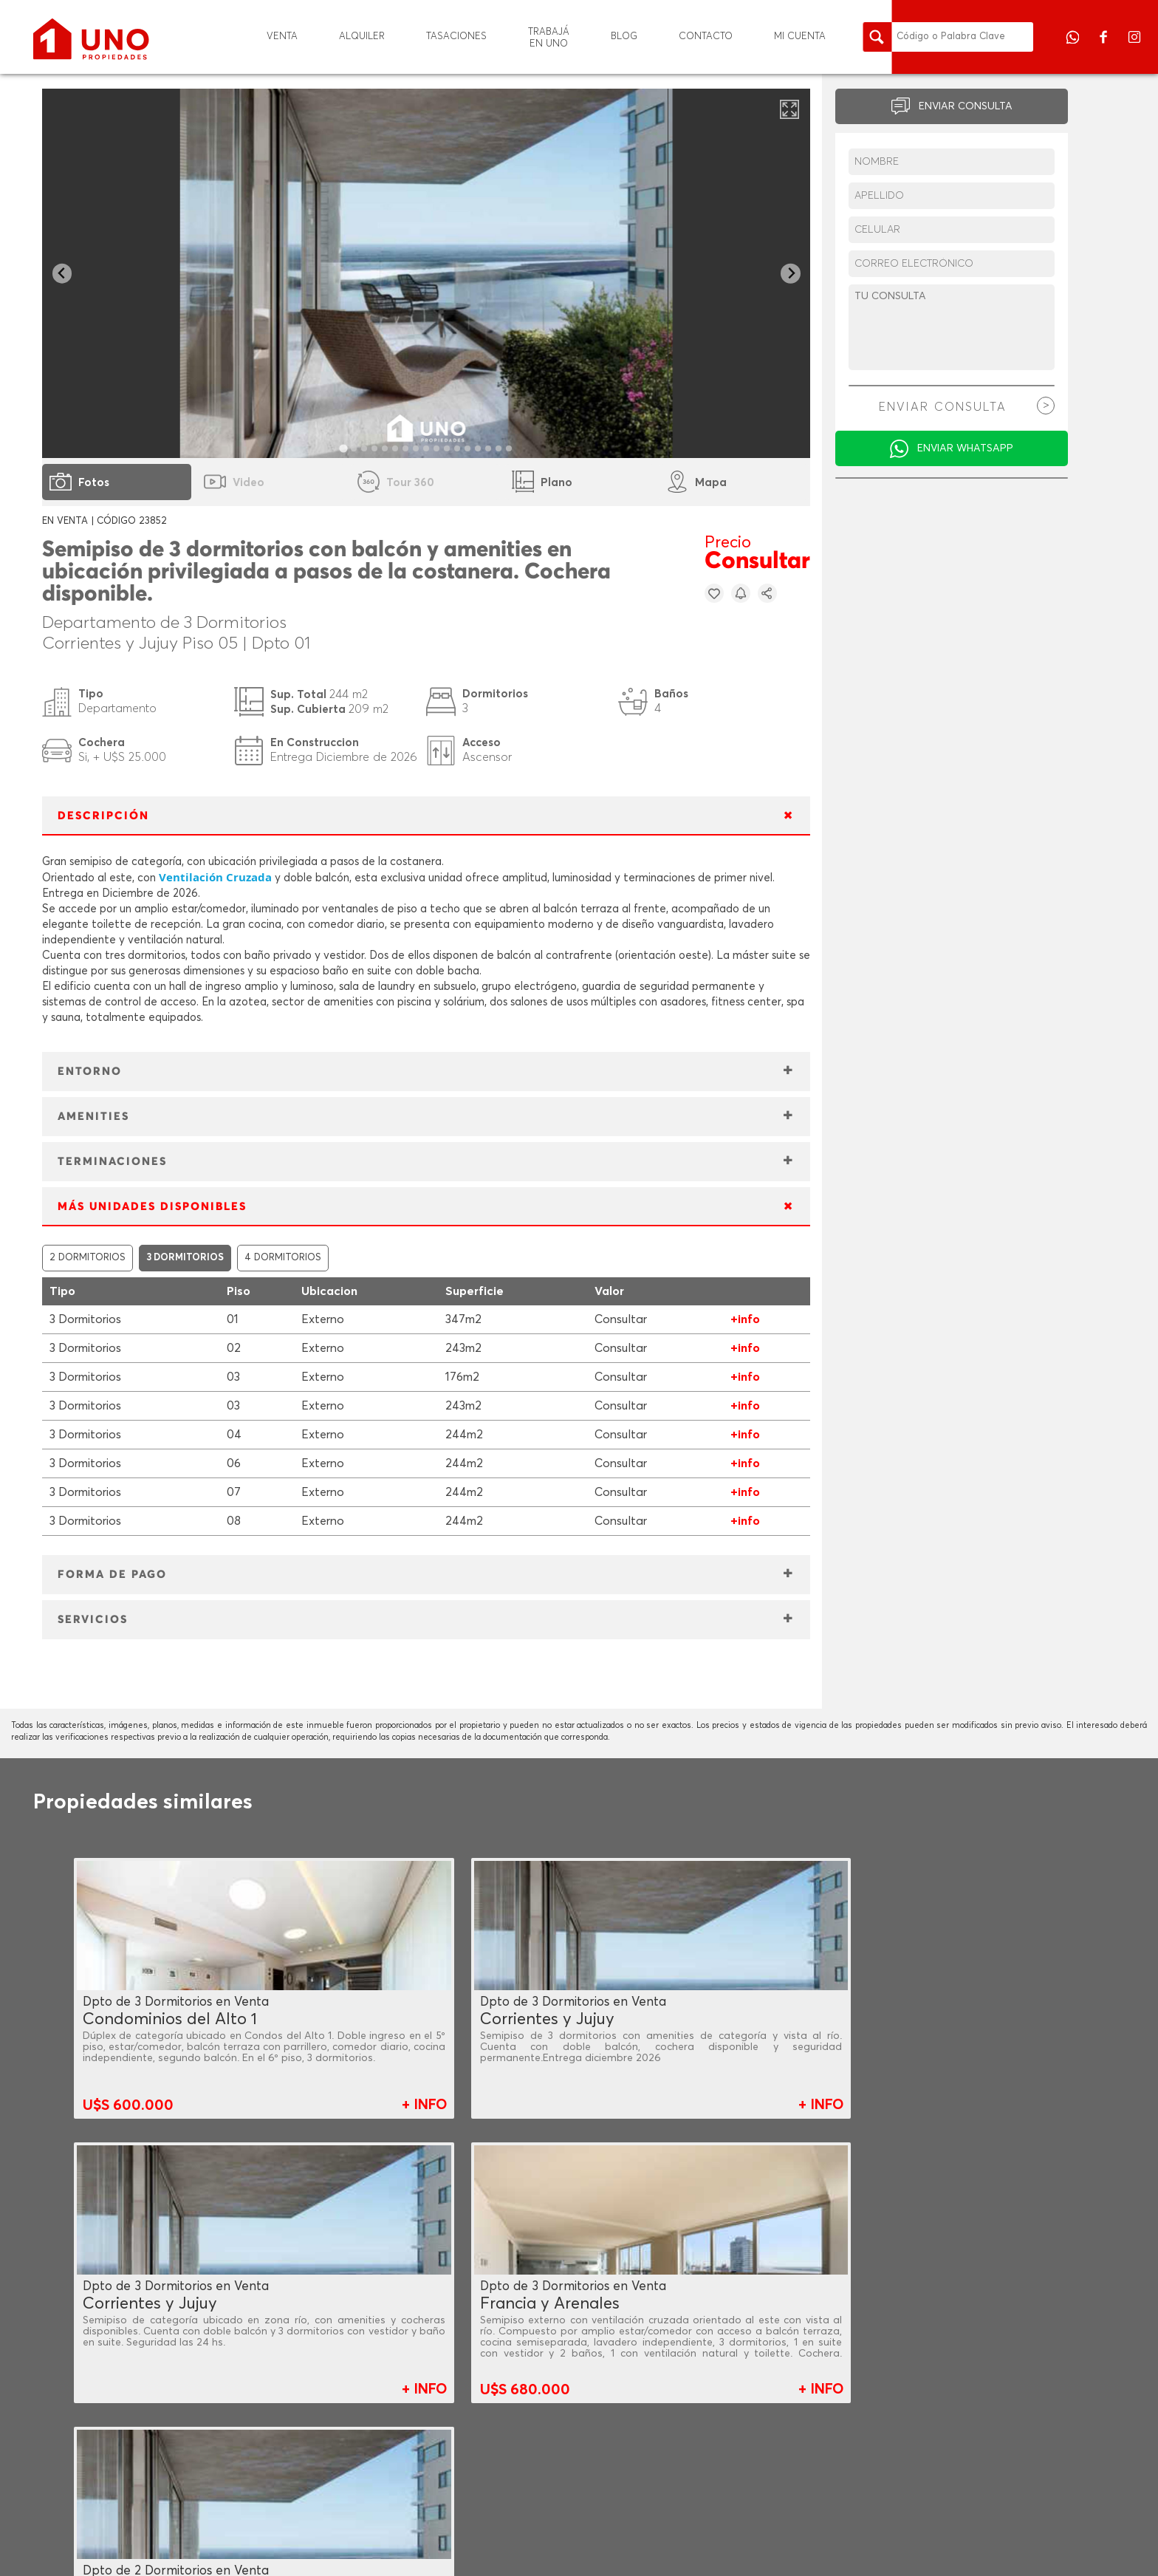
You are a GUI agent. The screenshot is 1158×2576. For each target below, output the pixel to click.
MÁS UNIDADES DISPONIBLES (152, 1206)
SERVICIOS (93, 1619)
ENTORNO (90, 1071)
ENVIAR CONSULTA (966, 106)
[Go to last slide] (62, 274)
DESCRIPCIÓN (103, 815)
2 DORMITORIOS (87, 1258)
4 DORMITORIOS (282, 1258)
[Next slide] (791, 274)
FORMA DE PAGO (112, 1574)
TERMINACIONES (112, 1161)
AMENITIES (93, 1116)
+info (745, 1319)
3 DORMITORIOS (185, 1258)
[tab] (344, 448)
